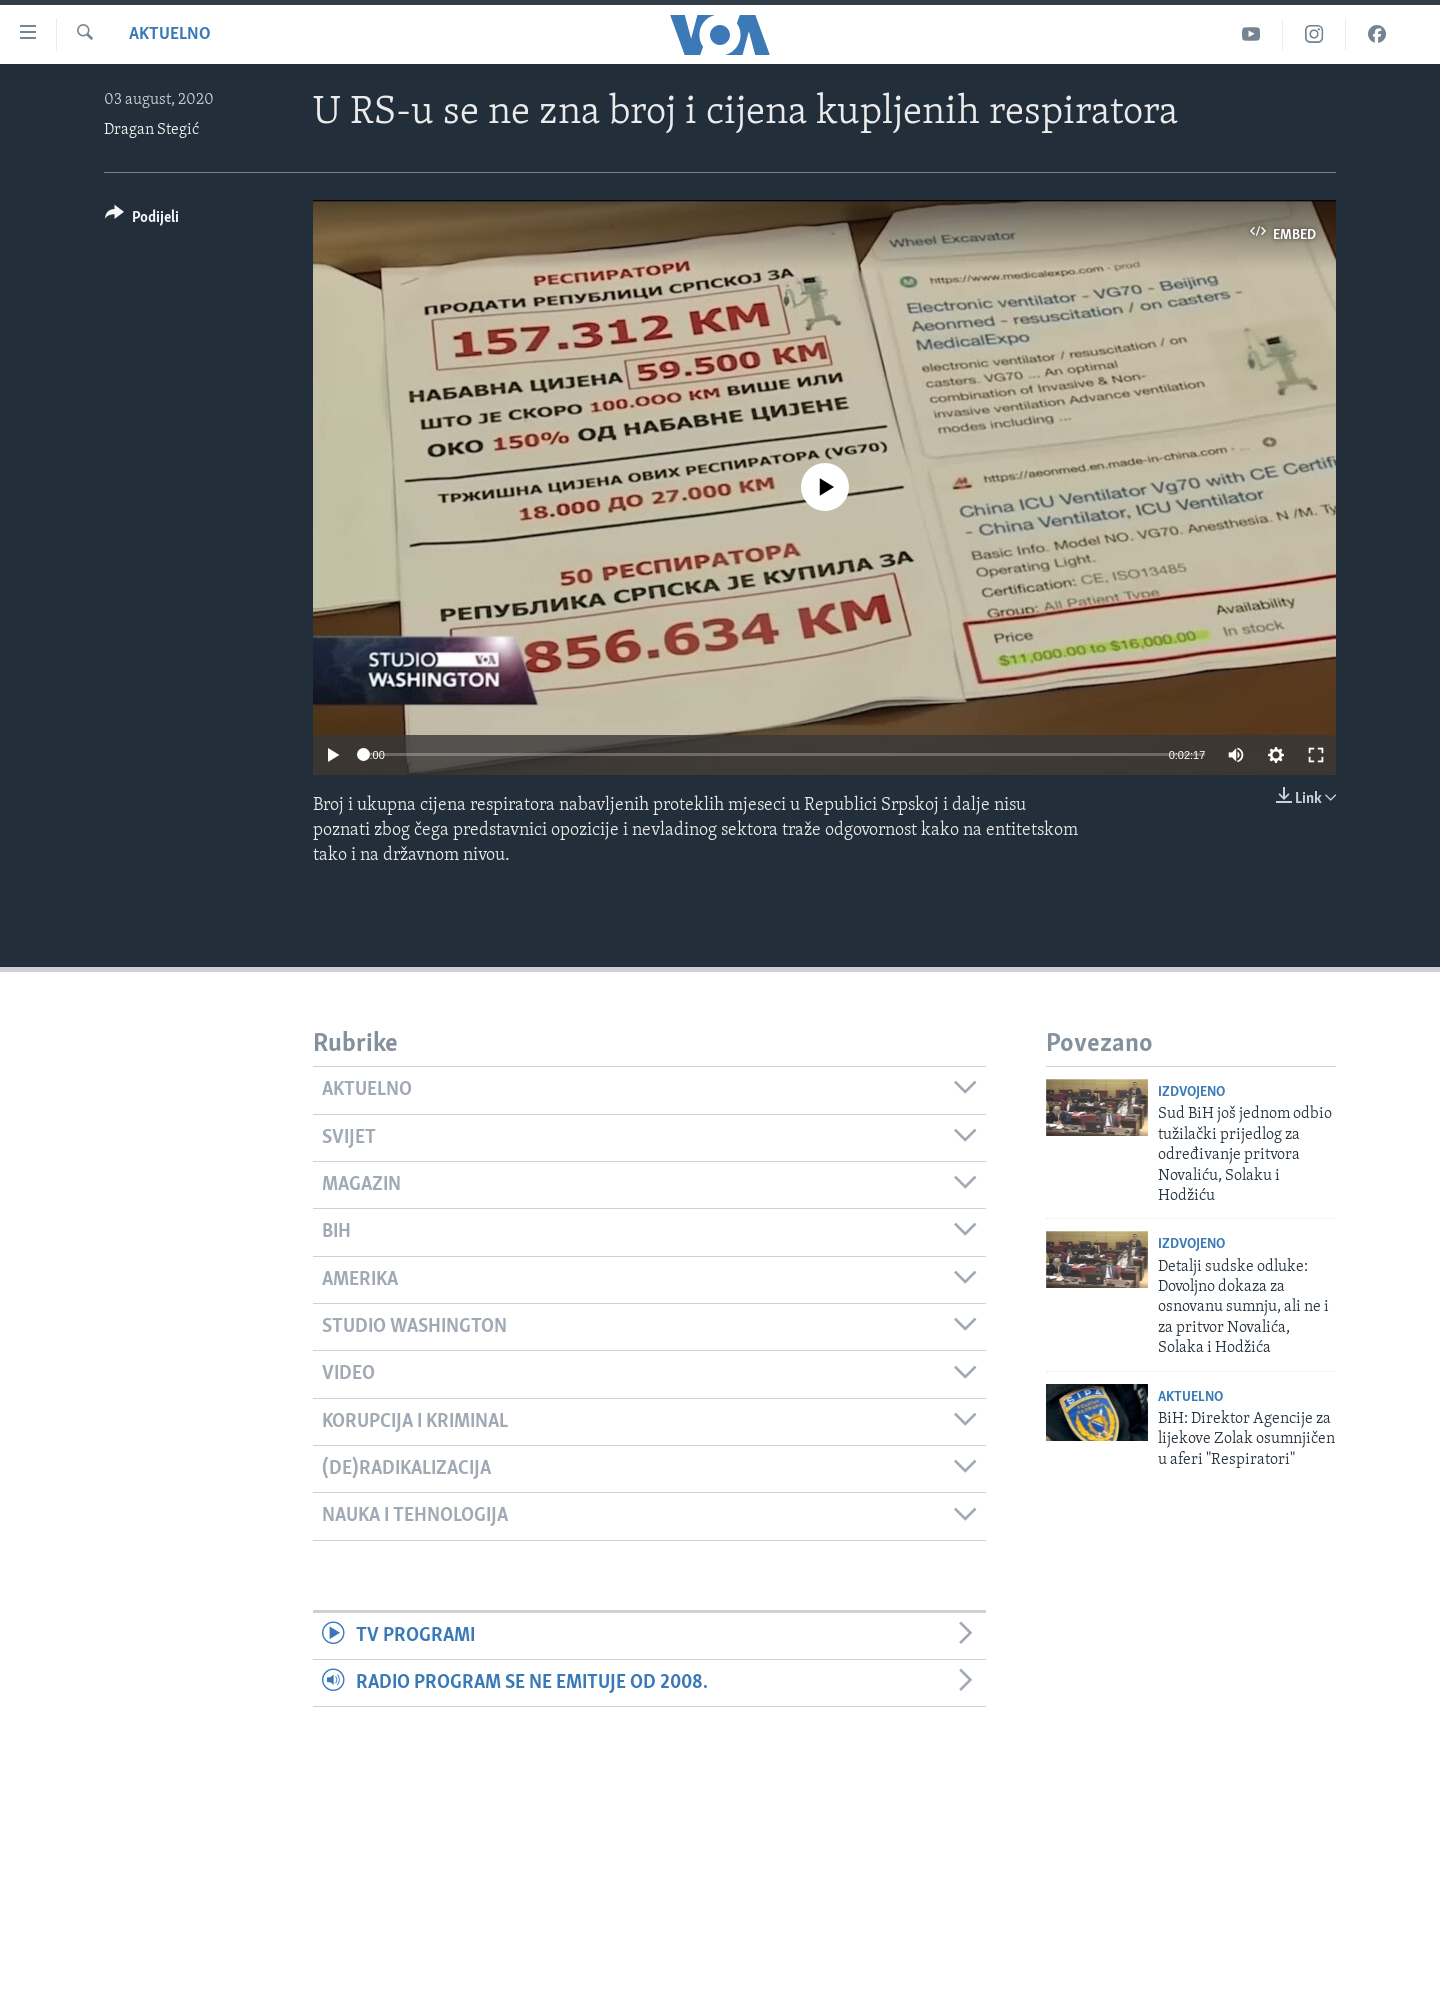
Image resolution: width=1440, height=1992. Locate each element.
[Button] (142, 220)
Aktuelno (170, 34)
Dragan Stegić (151, 130)
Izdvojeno (1191, 1092)
